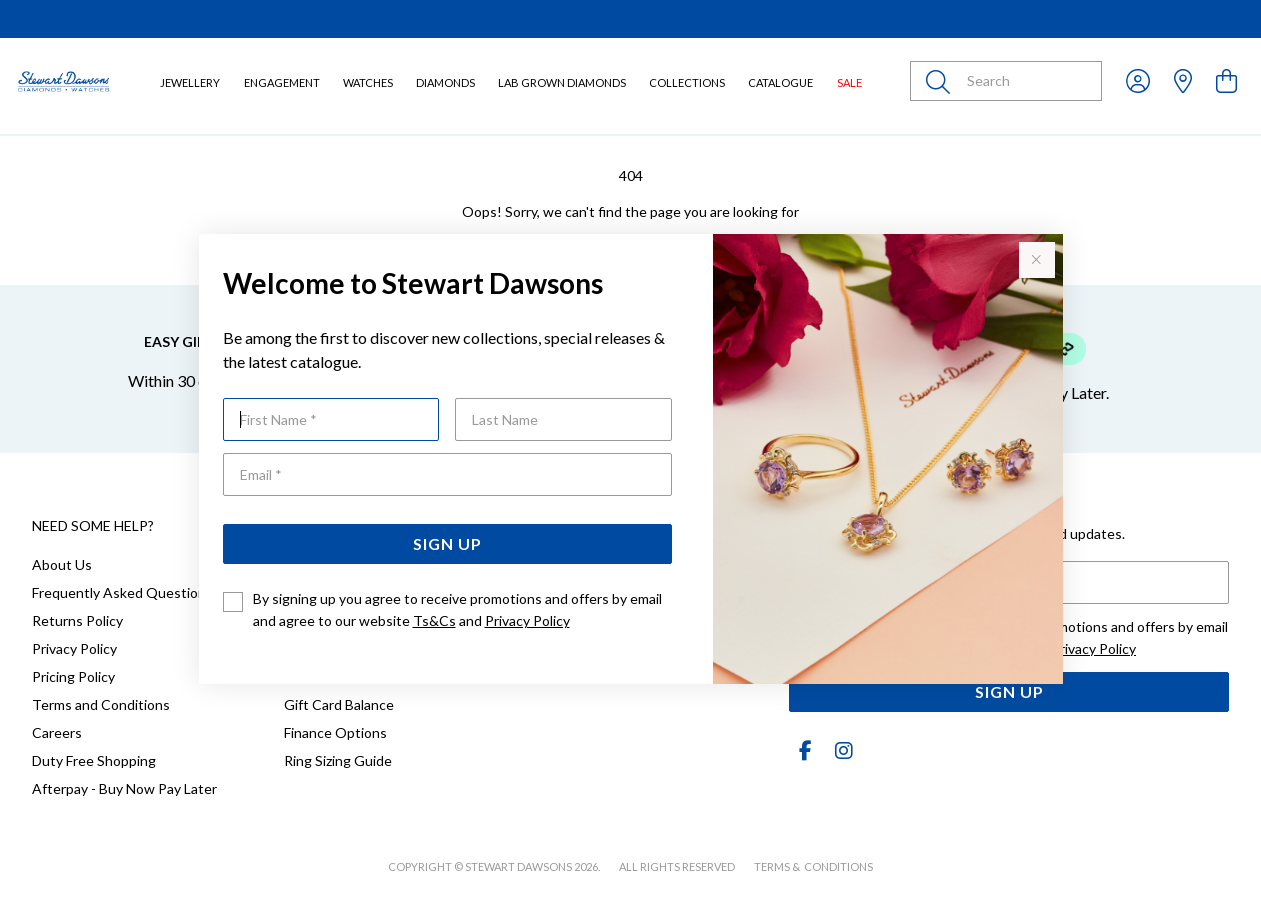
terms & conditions (813, 866)
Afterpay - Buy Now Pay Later (124, 788)
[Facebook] (805, 750)
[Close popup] (1037, 260)
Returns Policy (77, 620)
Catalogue (780, 82)
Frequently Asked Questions (122, 592)
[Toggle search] (942, 81)
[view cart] (1226, 80)
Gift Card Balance (339, 704)
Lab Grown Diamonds (562, 82)
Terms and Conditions (101, 704)
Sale (849, 82)
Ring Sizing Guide (338, 760)
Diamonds (445, 82)
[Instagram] (840, 750)
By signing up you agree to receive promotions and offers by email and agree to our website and (457, 609)
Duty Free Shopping (94, 760)
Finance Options (335, 732)
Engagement (282, 82)
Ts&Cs (434, 620)
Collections (687, 82)
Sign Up (447, 543)
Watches (368, 82)
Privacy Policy (527, 620)
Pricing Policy (73, 676)
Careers (57, 732)
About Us (62, 564)
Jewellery (190, 82)
